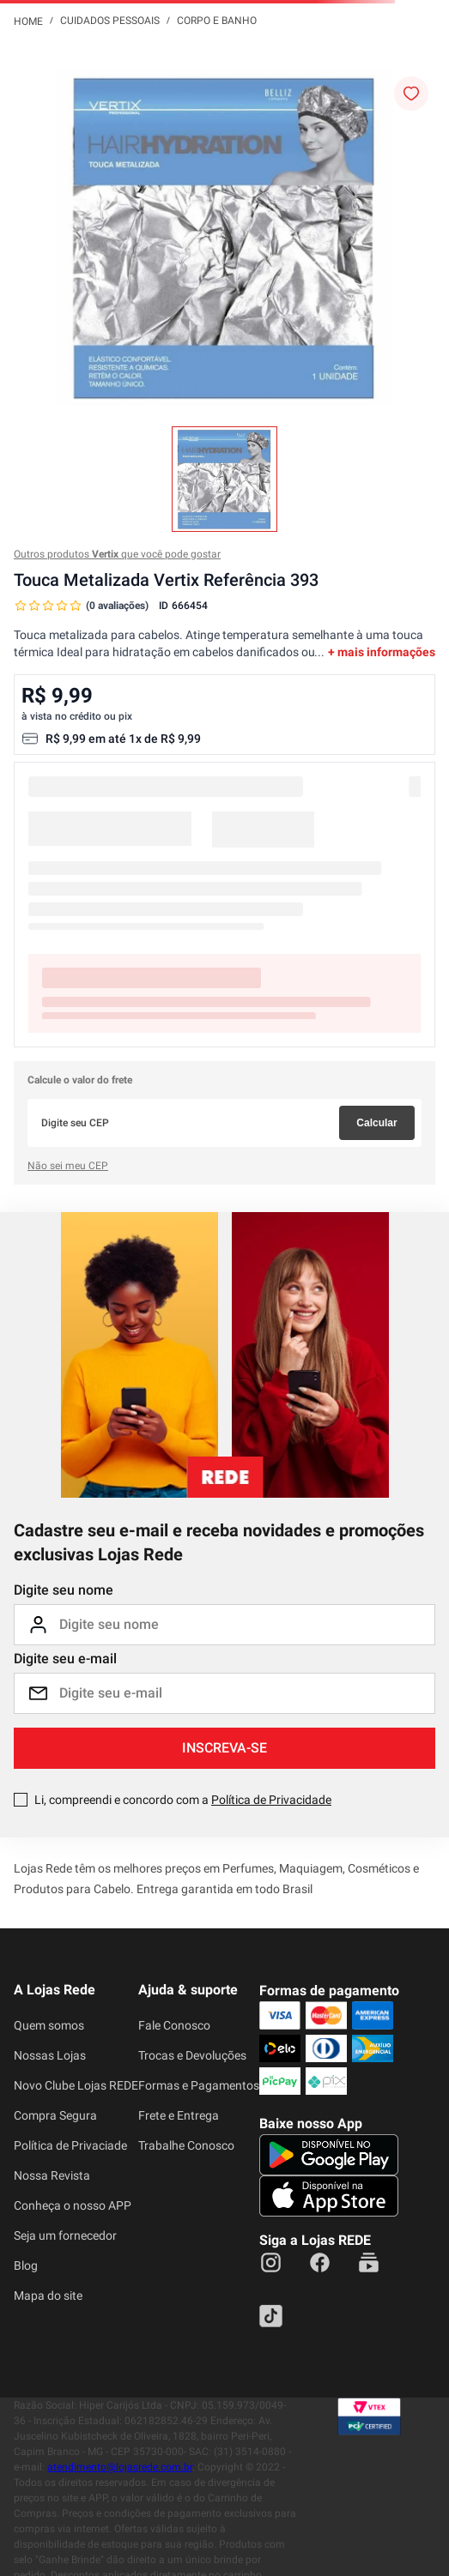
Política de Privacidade (271, 1800)
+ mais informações (381, 652)
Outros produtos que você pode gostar (117, 554)
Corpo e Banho (217, 21)
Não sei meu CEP (67, 1166)
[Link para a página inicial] (28, 20)
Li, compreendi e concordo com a (182, 1800)
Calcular (376, 1123)
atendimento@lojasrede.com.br (119, 2467)
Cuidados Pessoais (110, 21)
